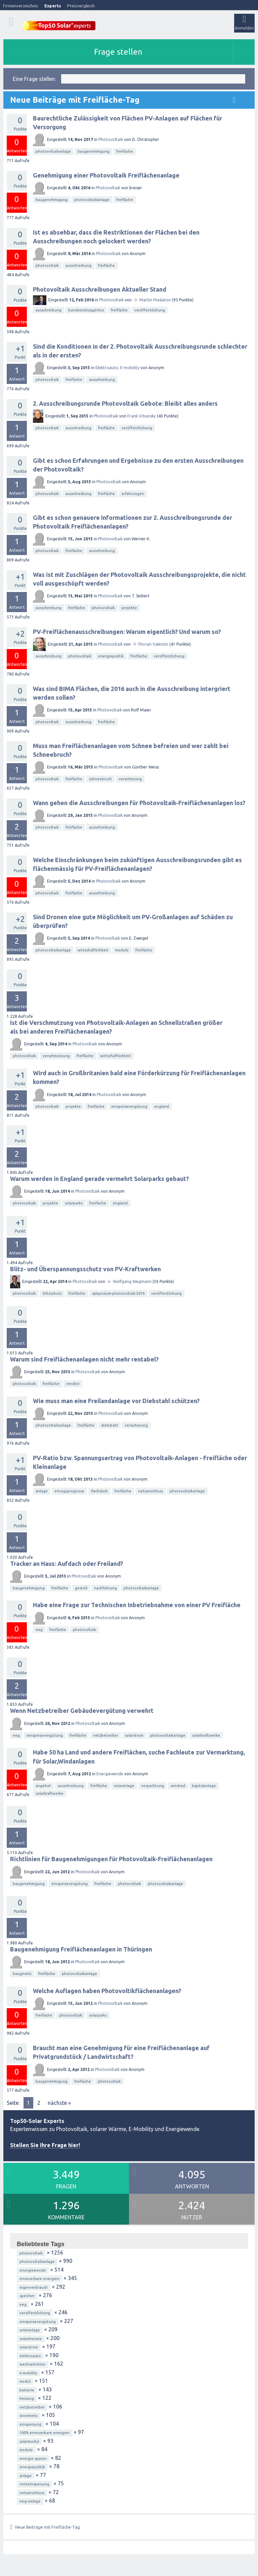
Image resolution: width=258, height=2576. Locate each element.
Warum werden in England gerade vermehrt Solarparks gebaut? (99, 1178)
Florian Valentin (153, 644)
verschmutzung (56, 1056)
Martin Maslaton (155, 300)
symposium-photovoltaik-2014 (118, 1293)
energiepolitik (111, 656)
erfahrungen (133, 494)
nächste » (59, 2103)
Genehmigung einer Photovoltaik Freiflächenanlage (106, 175)
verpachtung (152, 1786)
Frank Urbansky (141, 416)
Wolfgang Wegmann (132, 1281)
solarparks (74, 1203)
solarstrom (134, 1735)
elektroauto (30, 2356)
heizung (26, 2398)
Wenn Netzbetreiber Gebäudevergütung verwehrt (82, 1710)
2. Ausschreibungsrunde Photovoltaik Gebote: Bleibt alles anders (125, 403)
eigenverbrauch (33, 2287)
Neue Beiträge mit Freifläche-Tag (47, 2527)
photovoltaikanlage (53, 151)
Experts (52, 5)
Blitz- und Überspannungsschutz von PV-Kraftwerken (85, 1269)
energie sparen (33, 2459)
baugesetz (22, 1974)
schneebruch (100, 779)
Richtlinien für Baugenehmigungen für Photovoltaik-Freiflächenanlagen (111, 1858)
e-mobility (28, 2373)
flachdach (99, 1491)
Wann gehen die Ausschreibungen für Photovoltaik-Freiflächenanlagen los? (139, 802)
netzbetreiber (105, 1735)
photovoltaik (47, 265)
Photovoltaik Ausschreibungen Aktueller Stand (99, 289)
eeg (39, 1630)
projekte (129, 608)
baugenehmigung (94, 151)
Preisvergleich (81, 5)
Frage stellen (118, 51)
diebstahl (109, 1425)
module (122, 950)
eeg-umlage (30, 2501)
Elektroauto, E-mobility (117, 367)
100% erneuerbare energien (44, 2433)
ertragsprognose (69, 1491)
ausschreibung (78, 265)
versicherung (130, 779)
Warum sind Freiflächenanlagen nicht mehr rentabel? (84, 1359)
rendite (73, 1384)
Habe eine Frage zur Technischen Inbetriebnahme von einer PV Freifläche (137, 1604)
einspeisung (30, 2424)
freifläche (124, 151)
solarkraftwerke (206, 1735)
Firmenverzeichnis (20, 5)
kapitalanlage (204, 1786)
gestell (81, 1588)
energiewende (32, 2270)
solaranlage (124, 1786)
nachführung (105, 1588)
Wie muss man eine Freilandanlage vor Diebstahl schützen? (116, 1400)
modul (25, 2381)
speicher (27, 2296)
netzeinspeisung (34, 2484)
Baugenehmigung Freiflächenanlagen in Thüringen (81, 1949)
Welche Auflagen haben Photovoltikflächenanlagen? (107, 1990)
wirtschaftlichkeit (93, 950)
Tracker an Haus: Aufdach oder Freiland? (66, 1563)
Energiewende (109, 1774)
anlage (42, 1491)
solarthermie (30, 2339)
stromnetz (28, 2416)
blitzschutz (52, 1293)
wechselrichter (32, 2364)
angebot (43, 1786)
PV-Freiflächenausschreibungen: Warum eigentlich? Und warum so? (127, 631)
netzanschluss (150, 1491)
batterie (26, 2390)
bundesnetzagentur (86, 310)
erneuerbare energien (39, 2279)
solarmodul (29, 2441)
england (161, 1106)
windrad (178, 1786)
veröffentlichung (149, 310)
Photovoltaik (110, 139)
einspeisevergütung (129, 1106)
